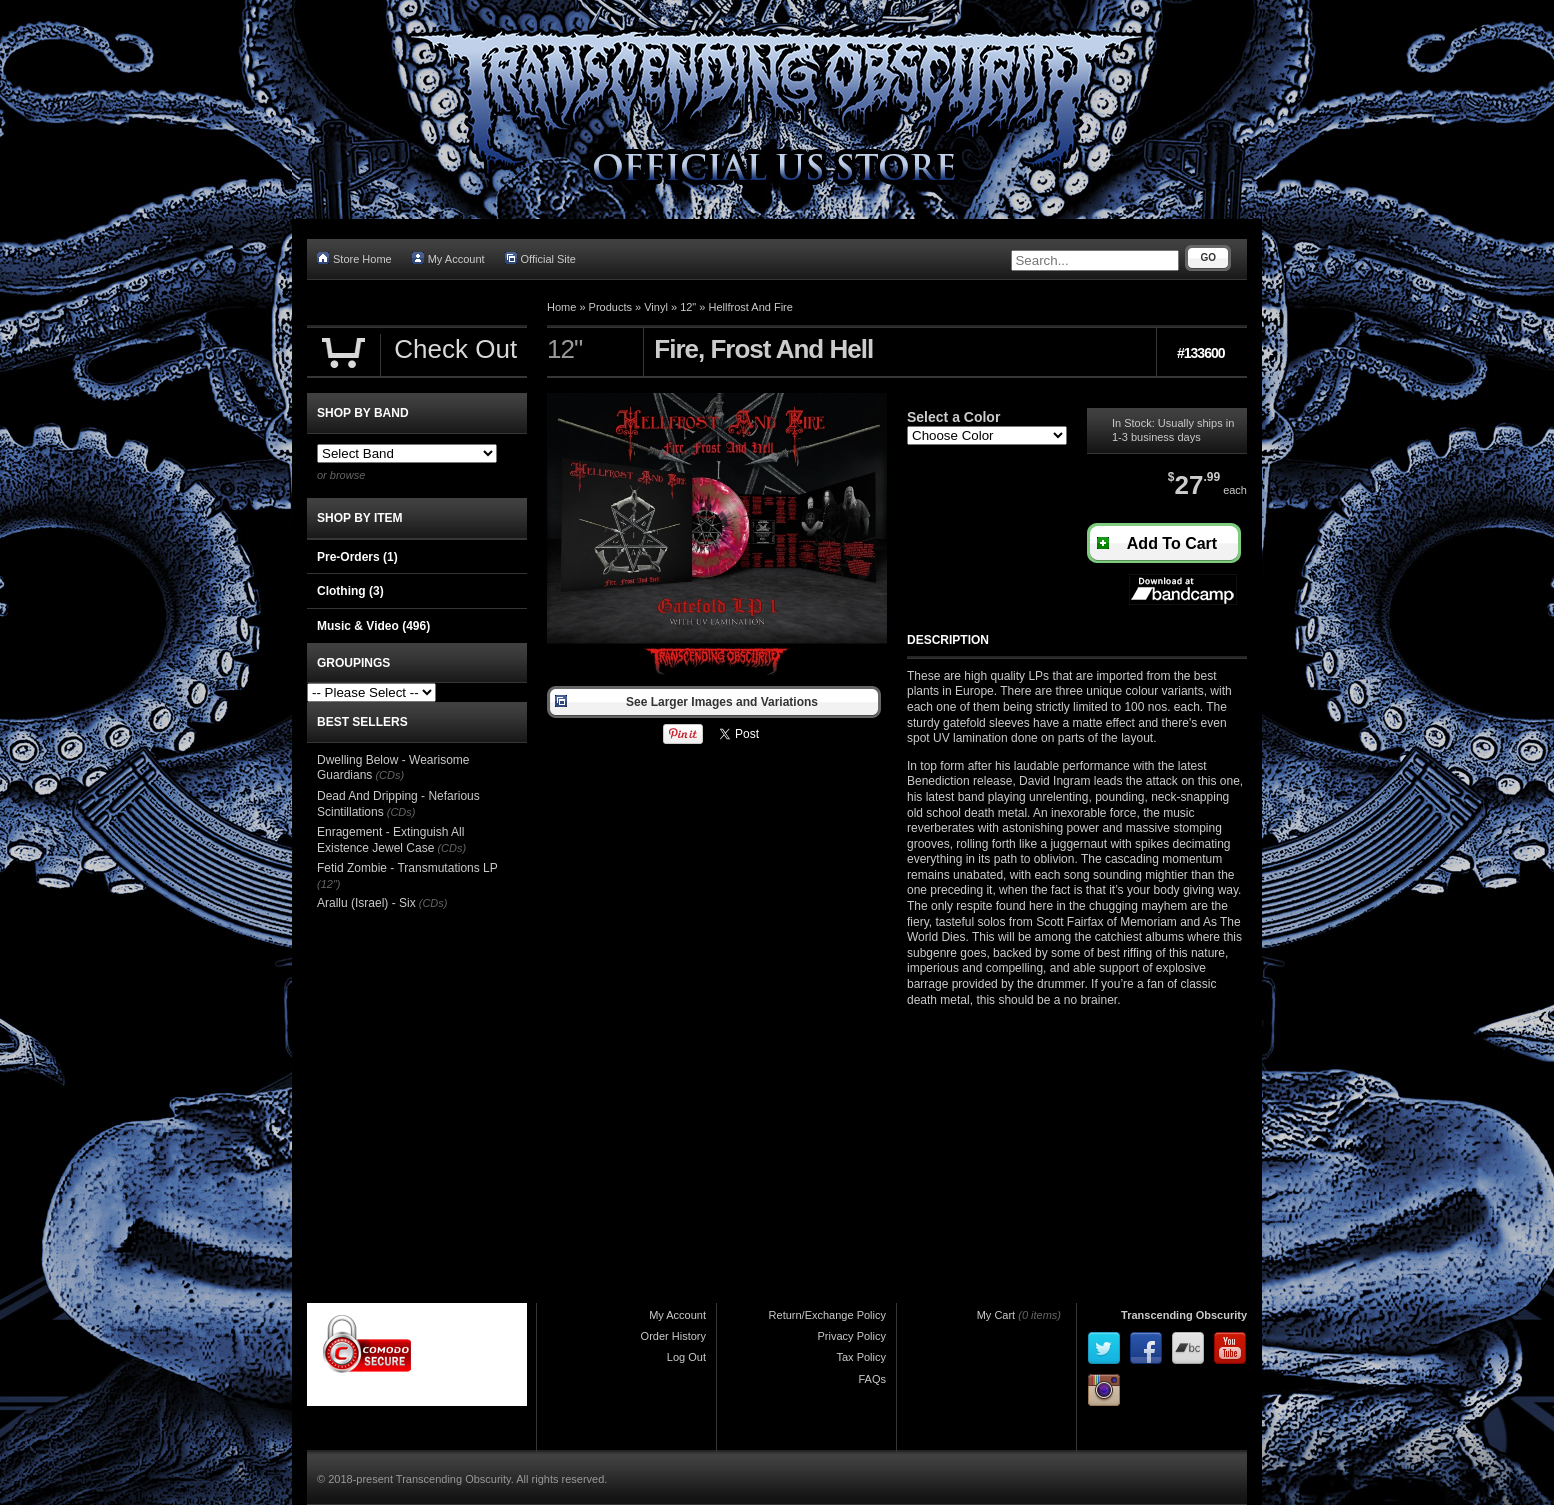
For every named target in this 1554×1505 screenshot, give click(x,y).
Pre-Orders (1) (357, 557)
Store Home (354, 258)
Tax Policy (861, 1357)
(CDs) (389, 775)
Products (610, 307)
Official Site (540, 258)
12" (688, 307)
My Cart (996, 1315)
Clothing (350, 591)
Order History (673, 1336)
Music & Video (373, 626)
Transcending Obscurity (1184, 1315)
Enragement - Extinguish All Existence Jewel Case (390, 840)
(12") (328, 884)
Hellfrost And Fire (751, 307)
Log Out (686, 1357)
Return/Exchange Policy (827, 1315)
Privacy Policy (852, 1336)
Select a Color (953, 417)
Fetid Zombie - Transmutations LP (407, 868)
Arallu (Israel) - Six (366, 903)
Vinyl (656, 307)
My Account (448, 258)
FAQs (872, 1379)
